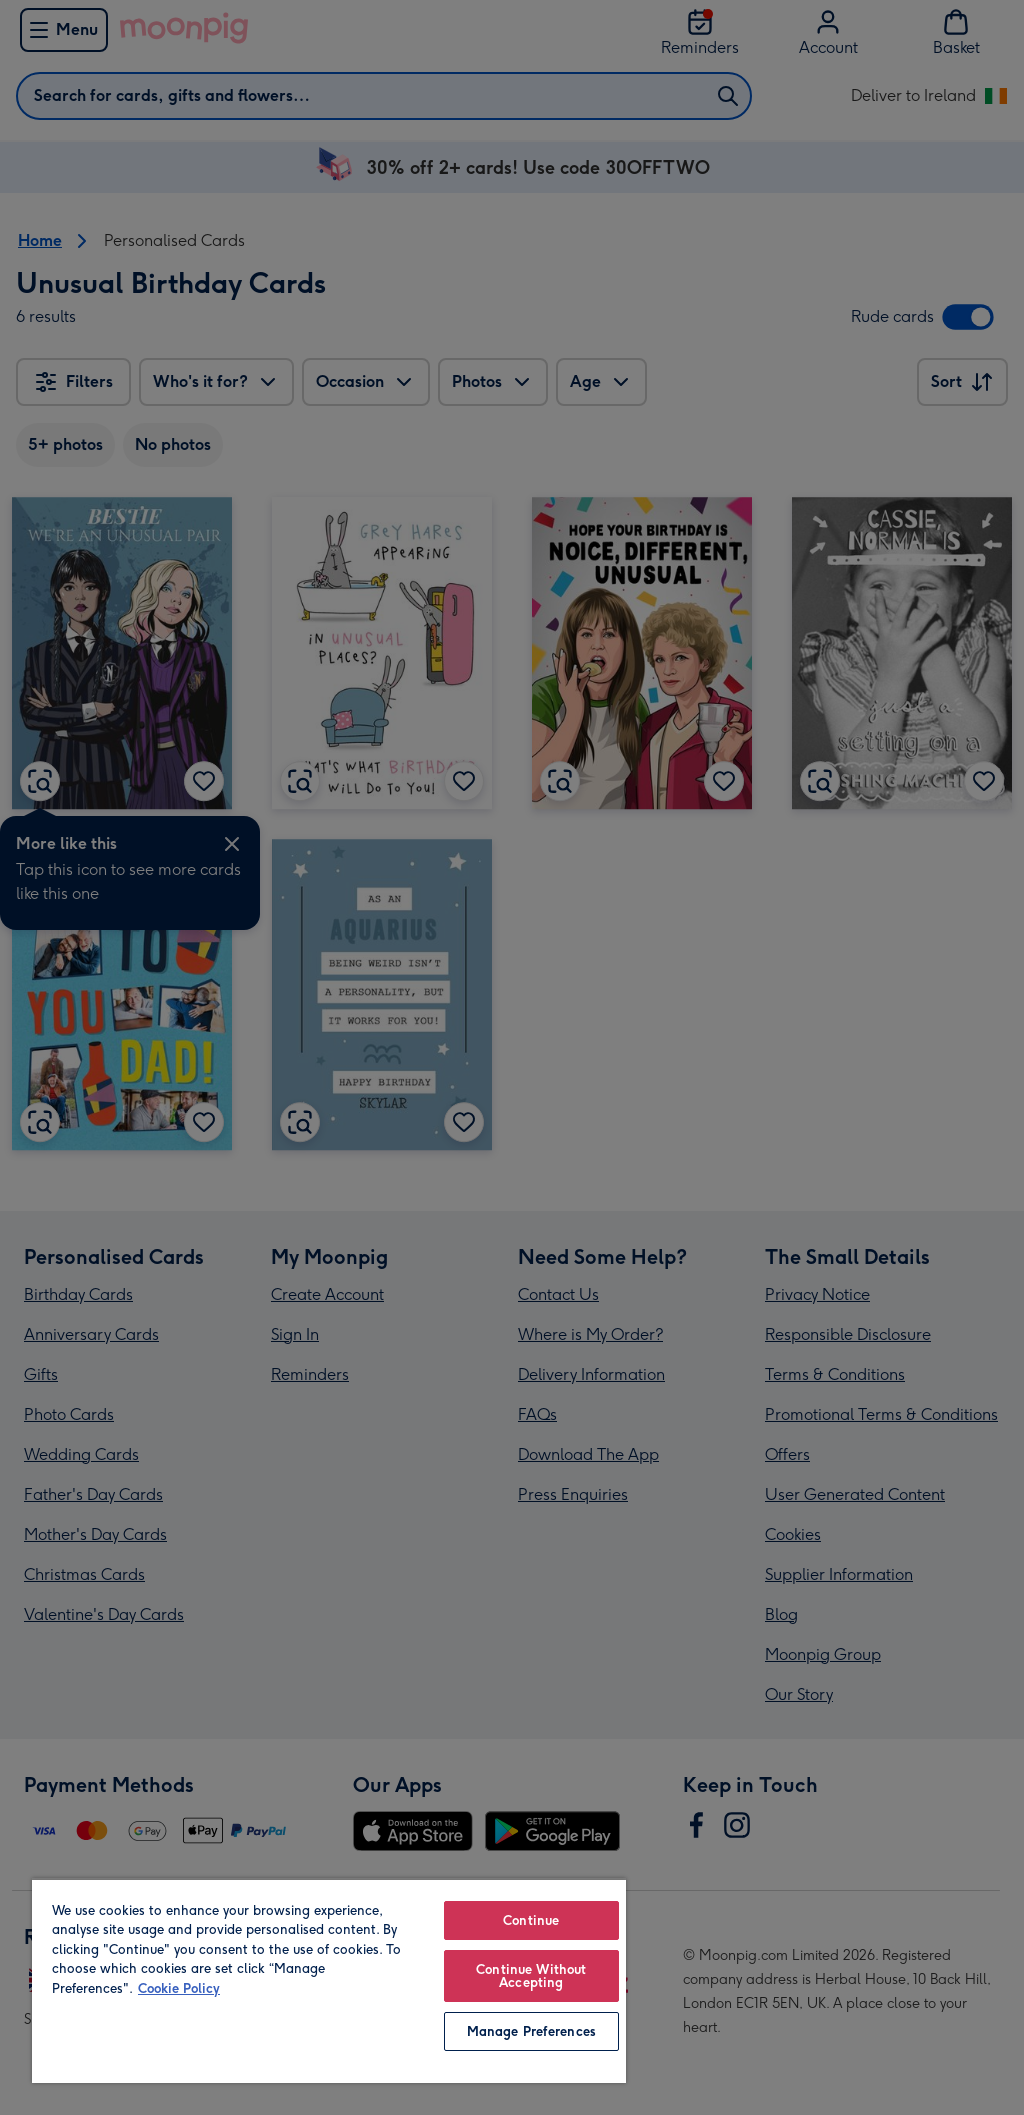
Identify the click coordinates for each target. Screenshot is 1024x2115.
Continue (531, 1920)
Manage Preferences (531, 2031)
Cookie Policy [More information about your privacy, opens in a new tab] (179, 1988)
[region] (329, 1980)
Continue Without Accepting (531, 1976)
